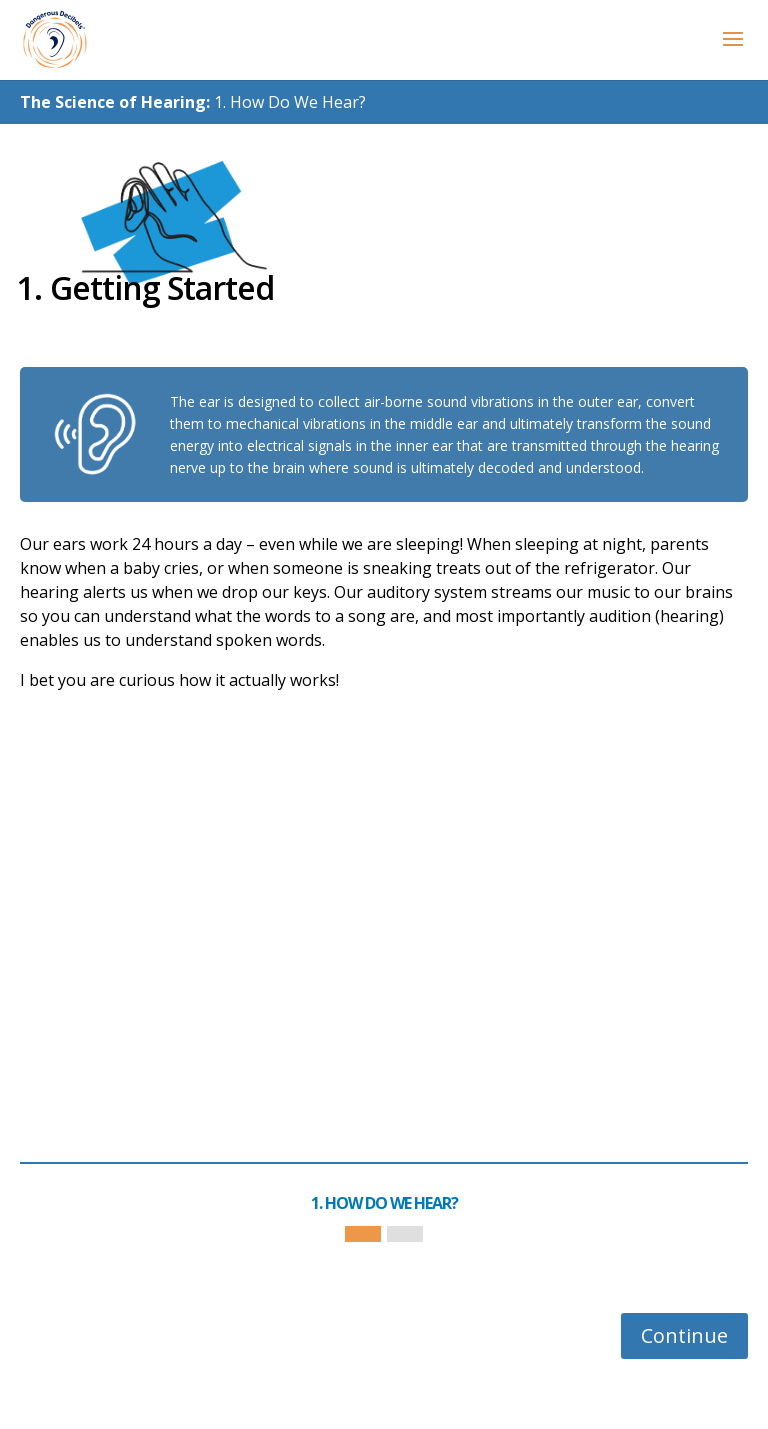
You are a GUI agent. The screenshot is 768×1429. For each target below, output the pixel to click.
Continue (684, 1335)
